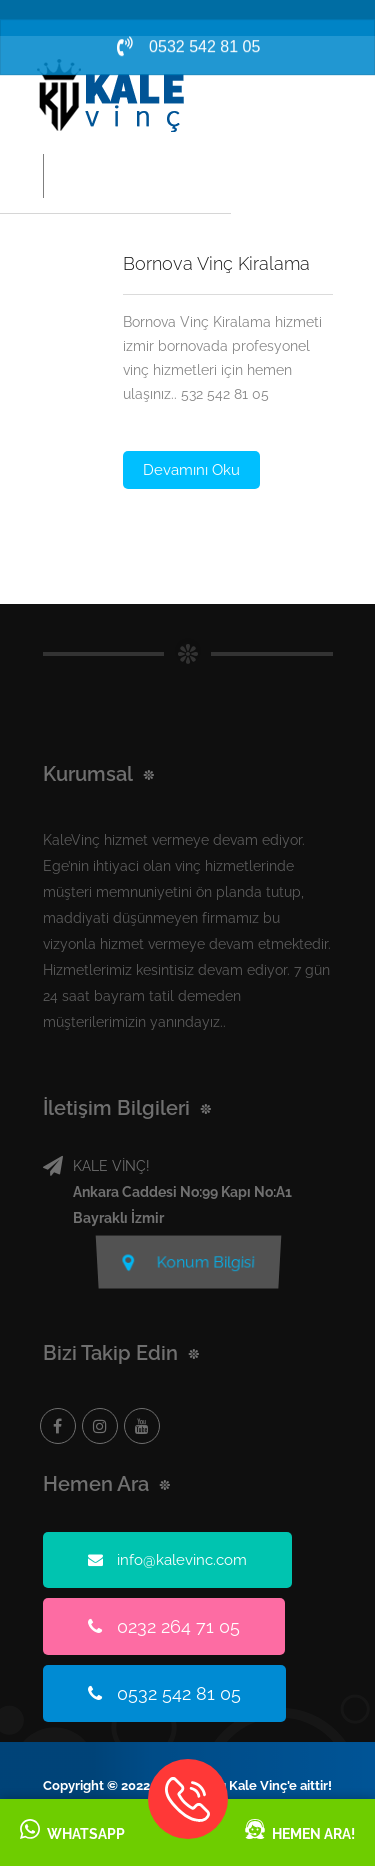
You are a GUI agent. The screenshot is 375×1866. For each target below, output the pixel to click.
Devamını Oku (191, 470)
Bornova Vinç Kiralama (216, 263)
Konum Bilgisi (188, 1264)
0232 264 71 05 (164, 1626)
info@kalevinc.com (167, 1560)
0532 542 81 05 (164, 1693)
